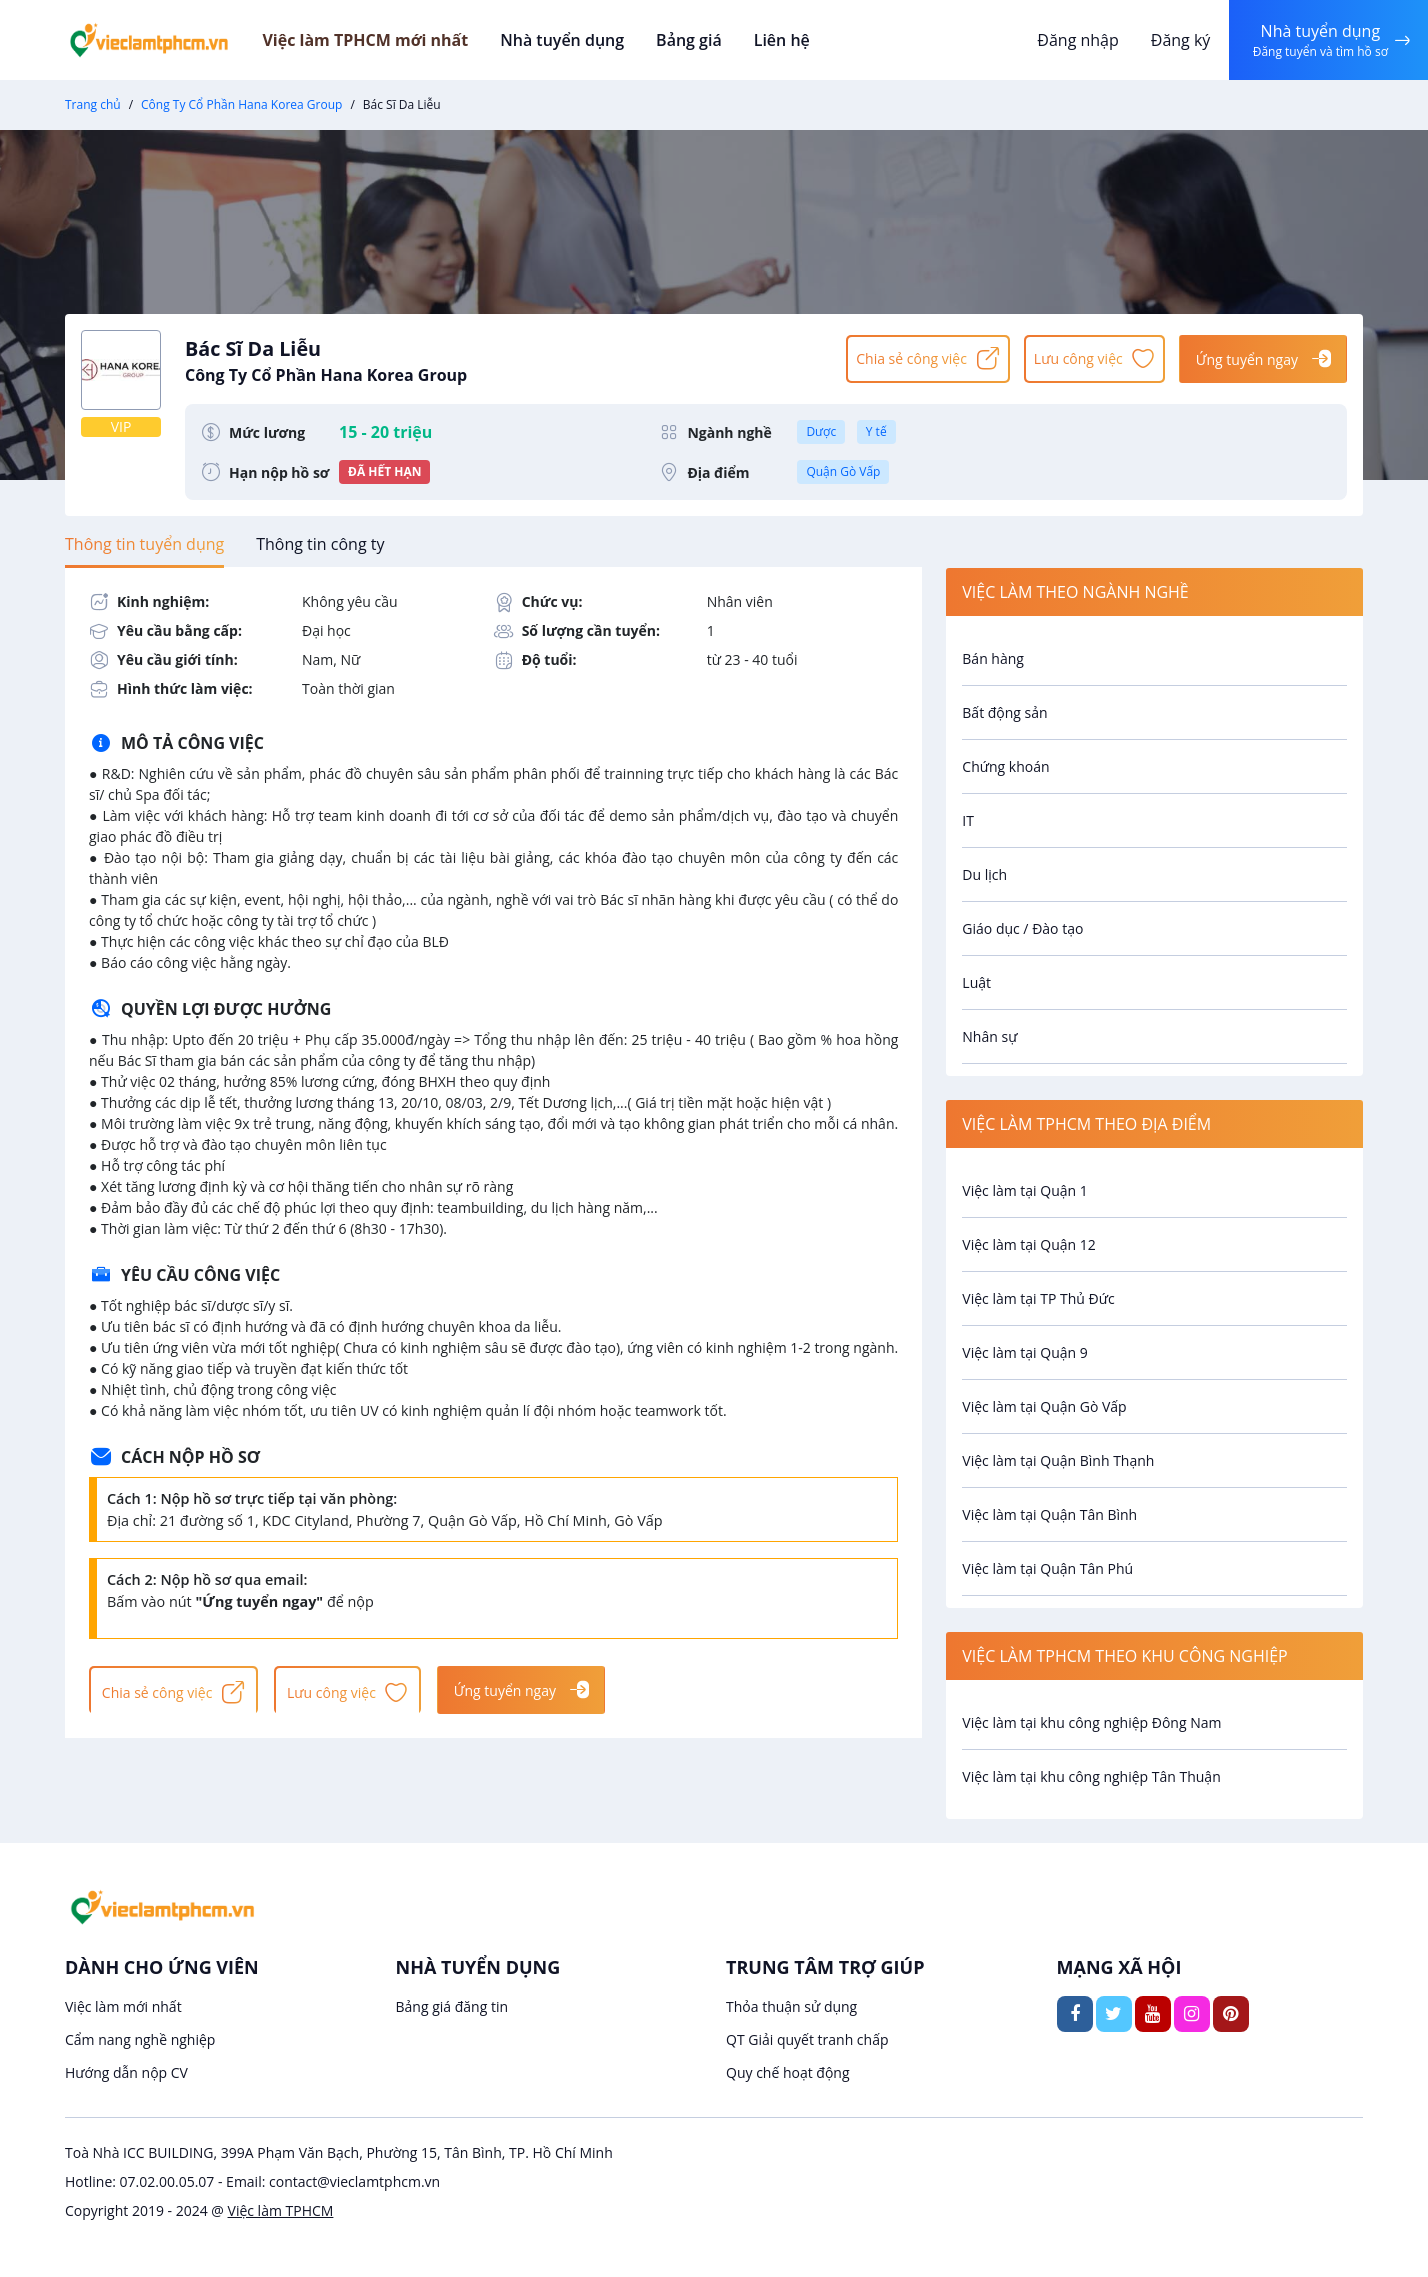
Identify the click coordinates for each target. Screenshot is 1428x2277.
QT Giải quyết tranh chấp (807, 2039)
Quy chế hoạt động (788, 2072)
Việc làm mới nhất (123, 2006)
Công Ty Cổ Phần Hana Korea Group (241, 104)
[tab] (144, 544)
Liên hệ (804, 40)
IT (968, 820)
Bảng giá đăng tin (452, 2006)
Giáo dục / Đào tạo (1022, 928)
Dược (821, 431)
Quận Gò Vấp (843, 471)
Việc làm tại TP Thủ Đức (1038, 1298)
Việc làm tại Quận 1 (1024, 1190)
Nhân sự (989, 1036)
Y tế (876, 431)
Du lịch (984, 874)
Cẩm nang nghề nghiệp (140, 2039)
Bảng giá (713, 40)
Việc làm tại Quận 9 (1024, 1352)
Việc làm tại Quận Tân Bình (1049, 1514)
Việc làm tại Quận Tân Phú (1047, 1568)
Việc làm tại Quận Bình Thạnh (1058, 1460)
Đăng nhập (1072, 40)
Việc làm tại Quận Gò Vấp (1044, 1406)
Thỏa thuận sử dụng (791, 2006)
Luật (976, 982)
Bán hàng (993, 658)
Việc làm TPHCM (281, 2210)
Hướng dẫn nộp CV (126, 2072)
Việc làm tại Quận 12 (1028, 1244)
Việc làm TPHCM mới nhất (395, 40)
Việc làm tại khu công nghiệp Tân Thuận (1091, 1776)
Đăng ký (1175, 40)
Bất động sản (1004, 712)
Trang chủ (93, 104)
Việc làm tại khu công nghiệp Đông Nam (1091, 1722)
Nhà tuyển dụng (590, 40)
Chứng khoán (1005, 766)
